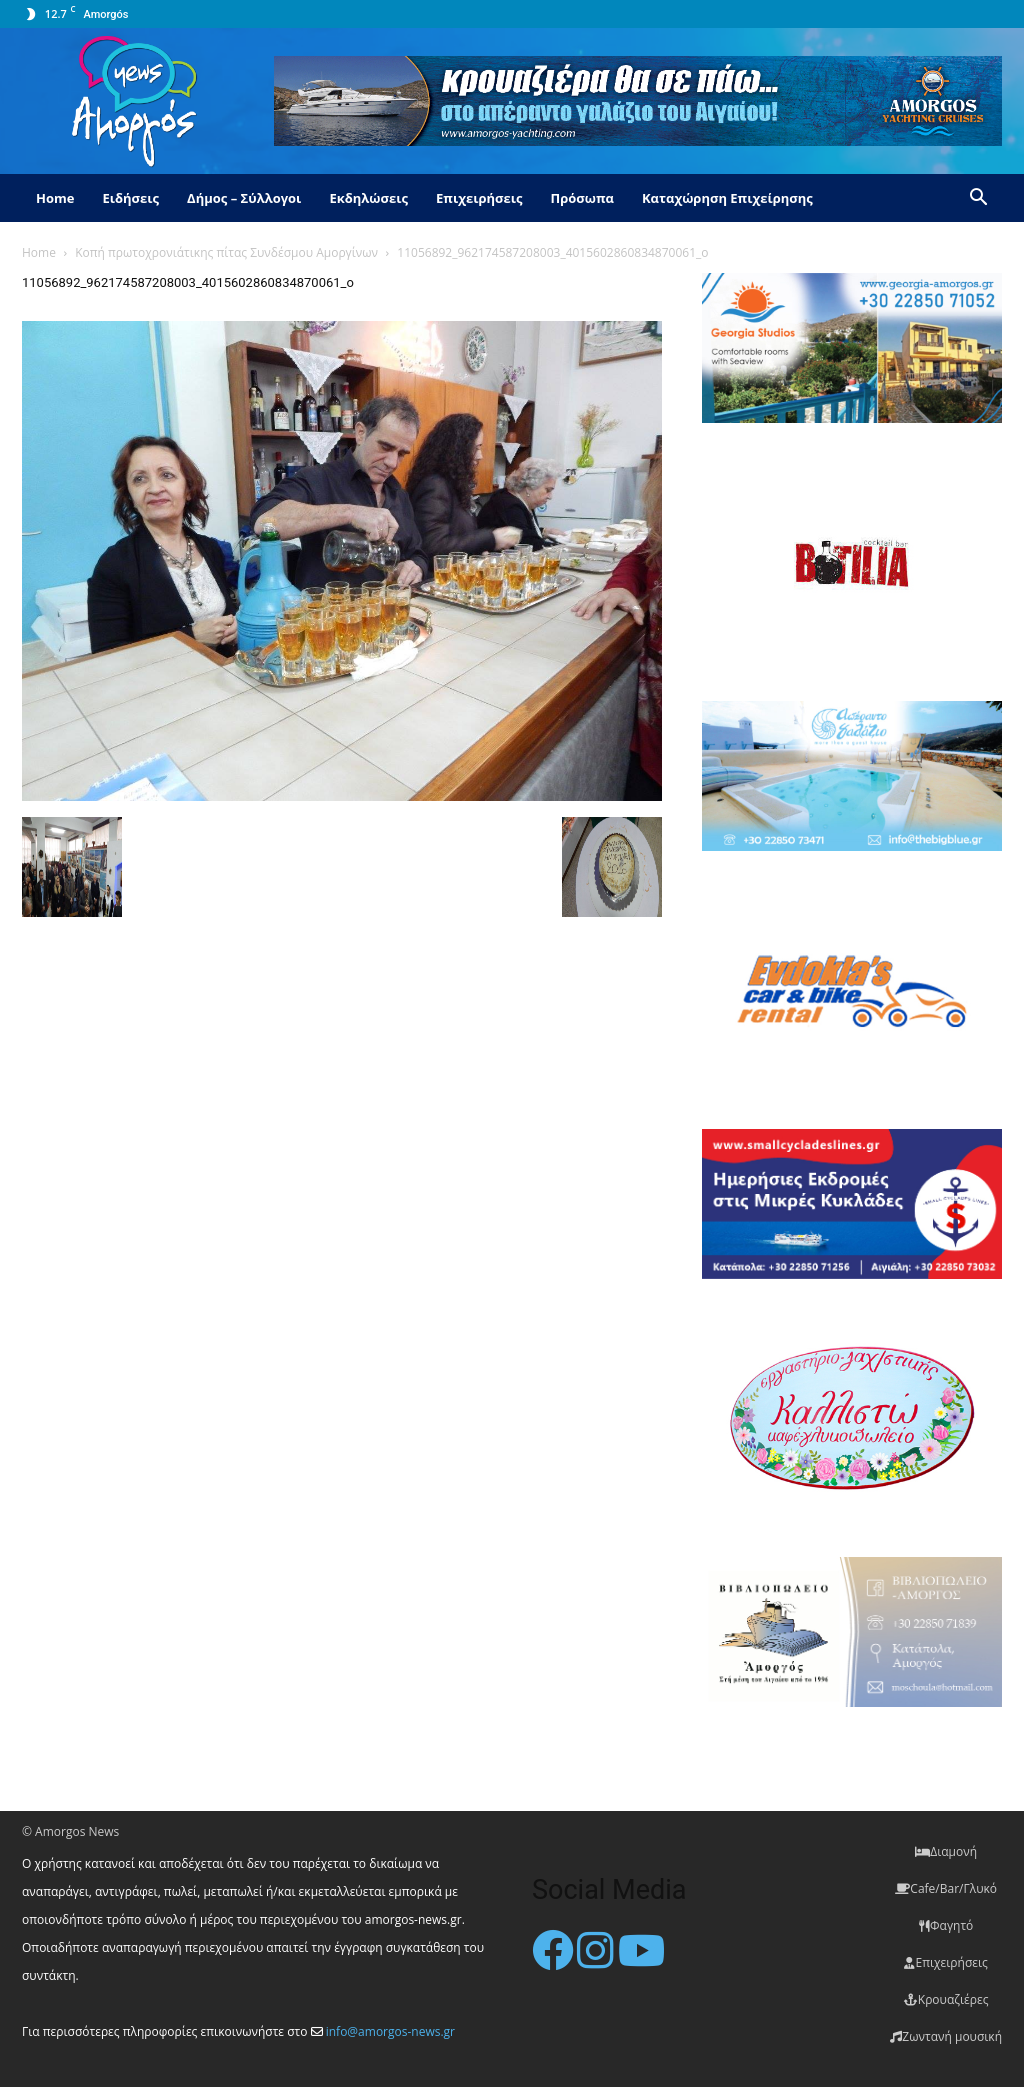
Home (55, 198)
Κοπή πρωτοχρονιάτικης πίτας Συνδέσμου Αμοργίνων (226, 252)
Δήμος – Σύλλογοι (244, 198)
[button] (978, 199)
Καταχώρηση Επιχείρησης (727, 198)
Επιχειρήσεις (479, 198)
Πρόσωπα (582, 198)
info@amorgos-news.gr (390, 2031)
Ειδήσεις (130, 198)
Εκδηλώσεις (368, 198)
